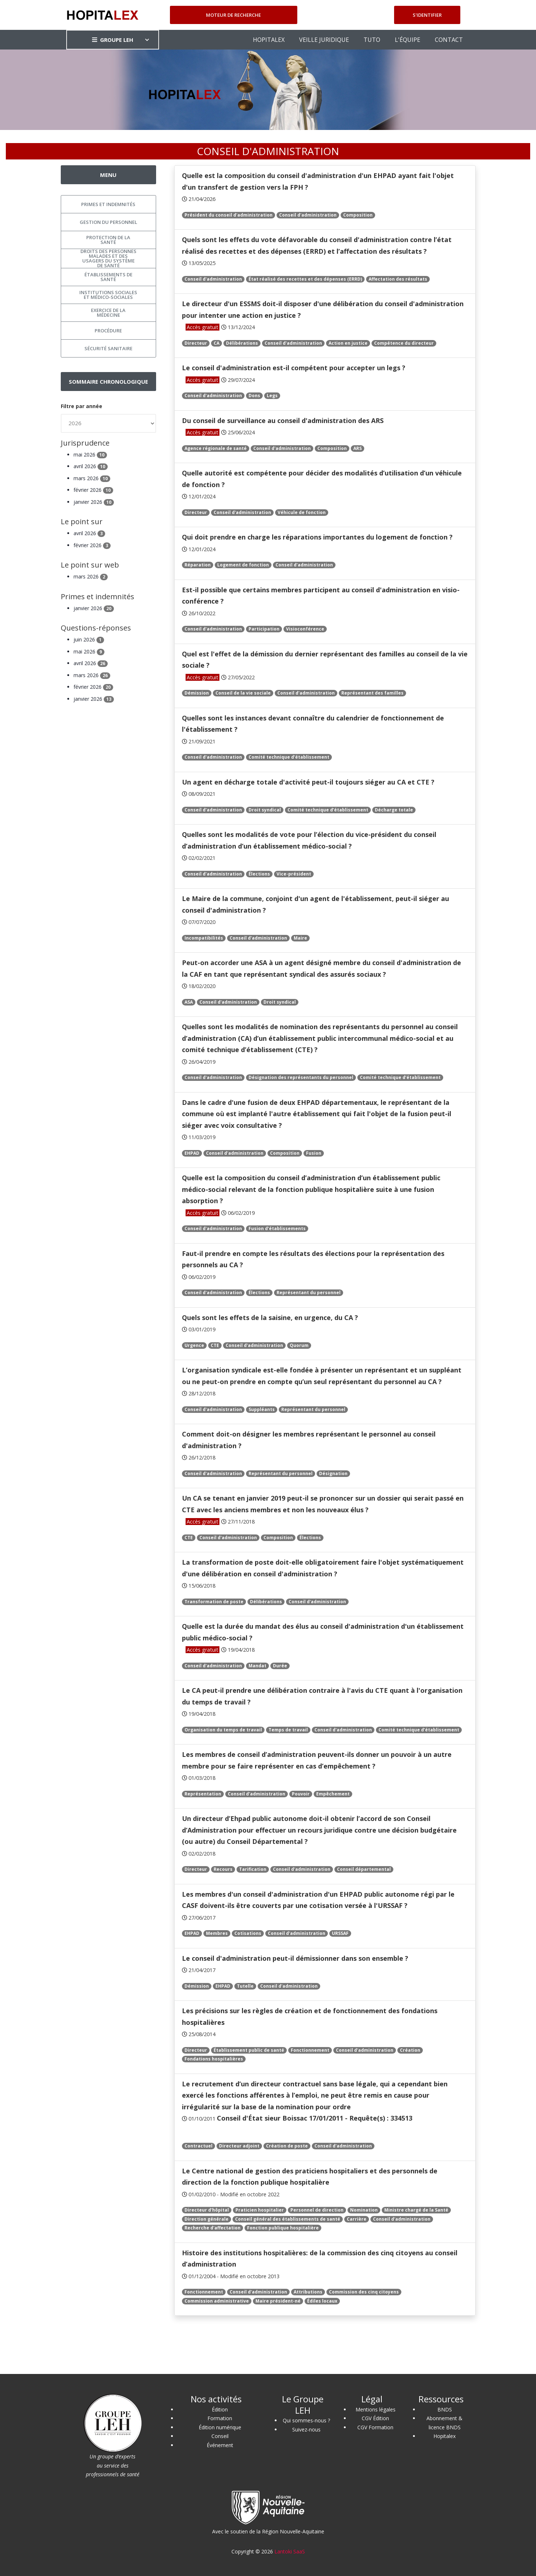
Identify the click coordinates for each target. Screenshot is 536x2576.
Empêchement (333, 1794)
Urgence (194, 1345)
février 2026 (93, 489)
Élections (259, 874)
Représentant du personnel (309, 1292)
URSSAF (340, 1933)
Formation (219, 2418)
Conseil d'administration (308, 215)
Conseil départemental (364, 1869)
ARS (357, 448)
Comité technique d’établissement (289, 757)
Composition (358, 215)
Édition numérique (220, 2427)
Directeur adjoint (239, 2146)
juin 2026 (89, 639)
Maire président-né (278, 2301)
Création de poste (287, 2146)
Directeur (195, 343)
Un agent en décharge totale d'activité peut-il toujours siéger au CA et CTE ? (308, 782)
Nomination (364, 2210)
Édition (220, 2409)
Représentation (202, 1794)
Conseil (220, 2436)
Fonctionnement (310, 2050)
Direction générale (206, 2219)
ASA (188, 1002)
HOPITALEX (269, 40)
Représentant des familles (372, 693)
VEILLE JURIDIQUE (324, 40)
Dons (254, 395)
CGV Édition (375, 2418)
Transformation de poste (213, 1602)
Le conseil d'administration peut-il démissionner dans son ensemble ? (295, 1958)
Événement (220, 2445)
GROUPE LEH (112, 39)
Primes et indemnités (108, 204)
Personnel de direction (317, 2210)
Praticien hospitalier (259, 2210)
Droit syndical (265, 810)
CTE (215, 1345)
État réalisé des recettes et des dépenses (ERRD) (305, 279)
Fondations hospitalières (213, 2059)
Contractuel (198, 2146)
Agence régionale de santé (215, 448)
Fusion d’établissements (277, 1228)
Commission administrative (216, 2301)
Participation (264, 629)
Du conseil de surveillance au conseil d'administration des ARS (283, 420)
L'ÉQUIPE (407, 40)
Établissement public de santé (249, 2050)
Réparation (197, 565)
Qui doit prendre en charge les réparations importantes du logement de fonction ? (317, 537)
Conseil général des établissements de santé (287, 2219)
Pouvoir (301, 1794)
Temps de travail (288, 1730)
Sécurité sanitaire (108, 348)
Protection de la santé (108, 239)
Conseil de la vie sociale (243, 693)
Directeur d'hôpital (206, 2210)
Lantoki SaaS (289, 2551)
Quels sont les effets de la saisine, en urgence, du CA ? (270, 1317)
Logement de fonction (243, 565)
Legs (272, 395)
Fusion (313, 1153)
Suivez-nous (306, 2429)
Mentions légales (376, 2409)
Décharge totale (394, 810)
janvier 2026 (94, 501)
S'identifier (427, 15)
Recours (223, 1869)
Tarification (252, 1869)
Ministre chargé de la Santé (416, 2210)
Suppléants (262, 1409)
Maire (300, 938)
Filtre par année (81, 406)
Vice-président (294, 874)
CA (216, 343)
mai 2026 (90, 454)
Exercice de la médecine (108, 312)
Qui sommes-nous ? (306, 2420)
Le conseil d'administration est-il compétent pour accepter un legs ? (293, 367)
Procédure (108, 330)
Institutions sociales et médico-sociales (108, 294)
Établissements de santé (108, 277)
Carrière (356, 2219)
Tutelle (245, 1986)
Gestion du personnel (108, 222)
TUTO (372, 40)
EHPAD (191, 1153)
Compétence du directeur (404, 343)
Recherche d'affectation (212, 2228)
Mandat (257, 1666)
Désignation (333, 1473)
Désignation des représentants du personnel (301, 1077)
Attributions (308, 2292)
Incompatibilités (203, 938)
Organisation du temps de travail (223, 1730)
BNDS (444, 2409)
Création (410, 2050)
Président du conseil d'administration (228, 215)
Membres (217, 1933)
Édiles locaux (322, 2301)
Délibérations (242, 343)
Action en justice (348, 343)
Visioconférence (305, 629)
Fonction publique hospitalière (283, 2228)
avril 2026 (91, 466)
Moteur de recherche (233, 15)
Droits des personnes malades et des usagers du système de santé (108, 258)
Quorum (299, 1345)
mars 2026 (92, 478)
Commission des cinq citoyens (364, 2292)
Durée (280, 1666)
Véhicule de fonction (302, 512)
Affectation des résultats (398, 279)
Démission (196, 693)
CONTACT (449, 40)
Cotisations (247, 1933)
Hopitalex (444, 2436)
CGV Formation (375, 2427)
